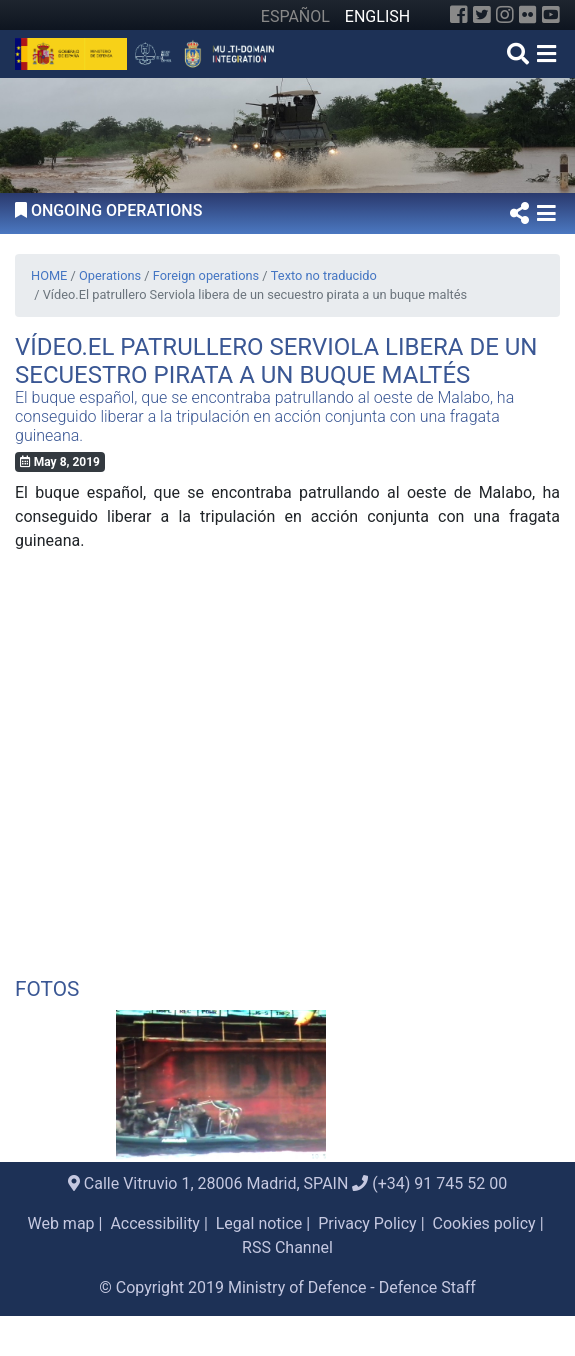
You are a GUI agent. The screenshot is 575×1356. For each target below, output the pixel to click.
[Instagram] (505, 15)
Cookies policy (483, 1223)
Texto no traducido (324, 275)
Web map (60, 1223)
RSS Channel (287, 1247)
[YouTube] (551, 15)
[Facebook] (459, 15)
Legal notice (259, 1223)
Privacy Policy (367, 1223)
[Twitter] (482, 15)
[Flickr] (528, 15)
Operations (110, 275)
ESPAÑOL (295, 16)
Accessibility (155, 1223)
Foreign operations (206, 275)
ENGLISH (377, 16)
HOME (49, 275)
